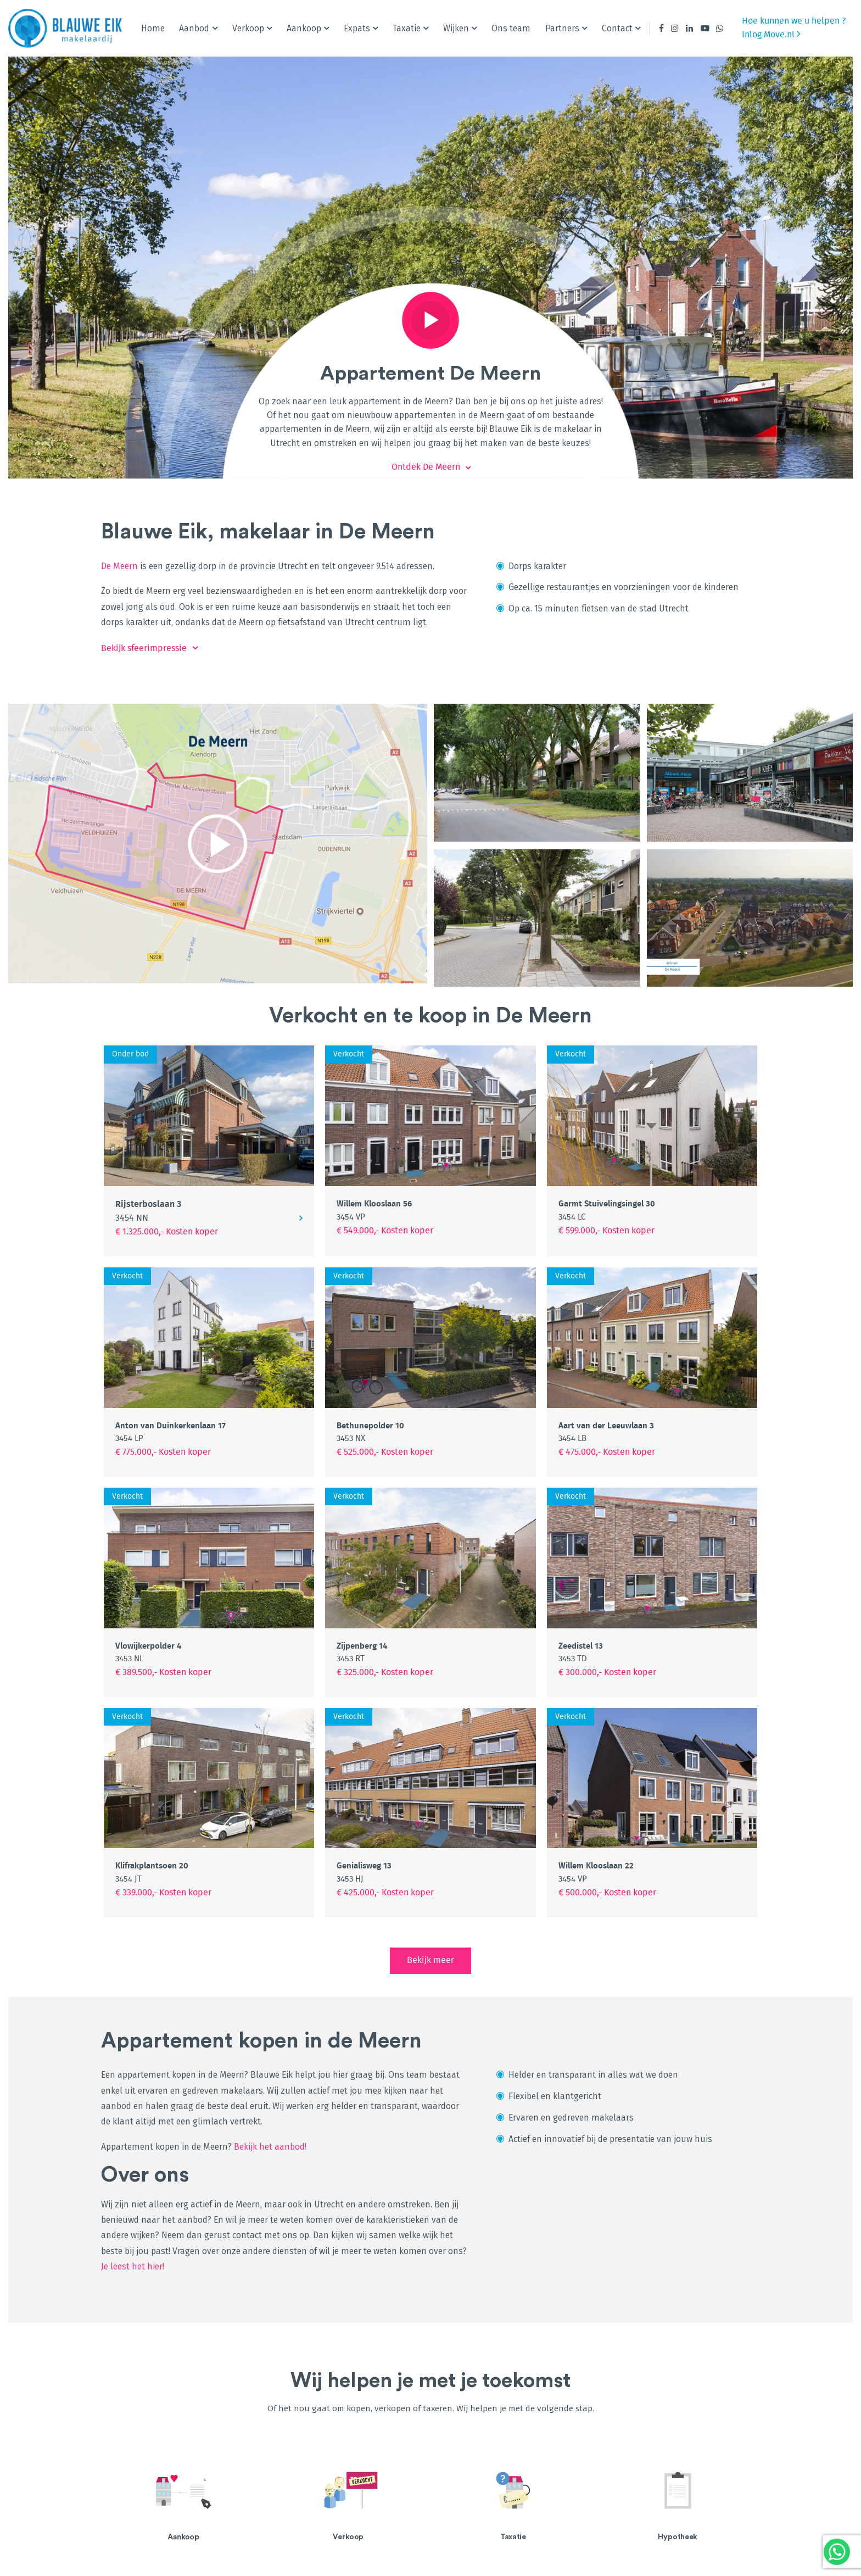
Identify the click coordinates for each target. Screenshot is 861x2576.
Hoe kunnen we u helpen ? (794, 20)
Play (430, 320)
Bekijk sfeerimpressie (144, 648)
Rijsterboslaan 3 (148, 1211)
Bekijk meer (430, 1960)
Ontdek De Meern (426, 467)
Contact (617, 28)
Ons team (510, 28)
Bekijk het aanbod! (271, 2146)
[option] (183, 2506)
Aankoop (304, 28)
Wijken (456, 28)
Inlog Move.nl (771, 34)
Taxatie (407, 28)
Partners (562, 28)
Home (153, 28)
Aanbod (194, 28)
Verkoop (248, 28)
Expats (357, 28)
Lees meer (233, 2506)
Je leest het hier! (132, 2266)
